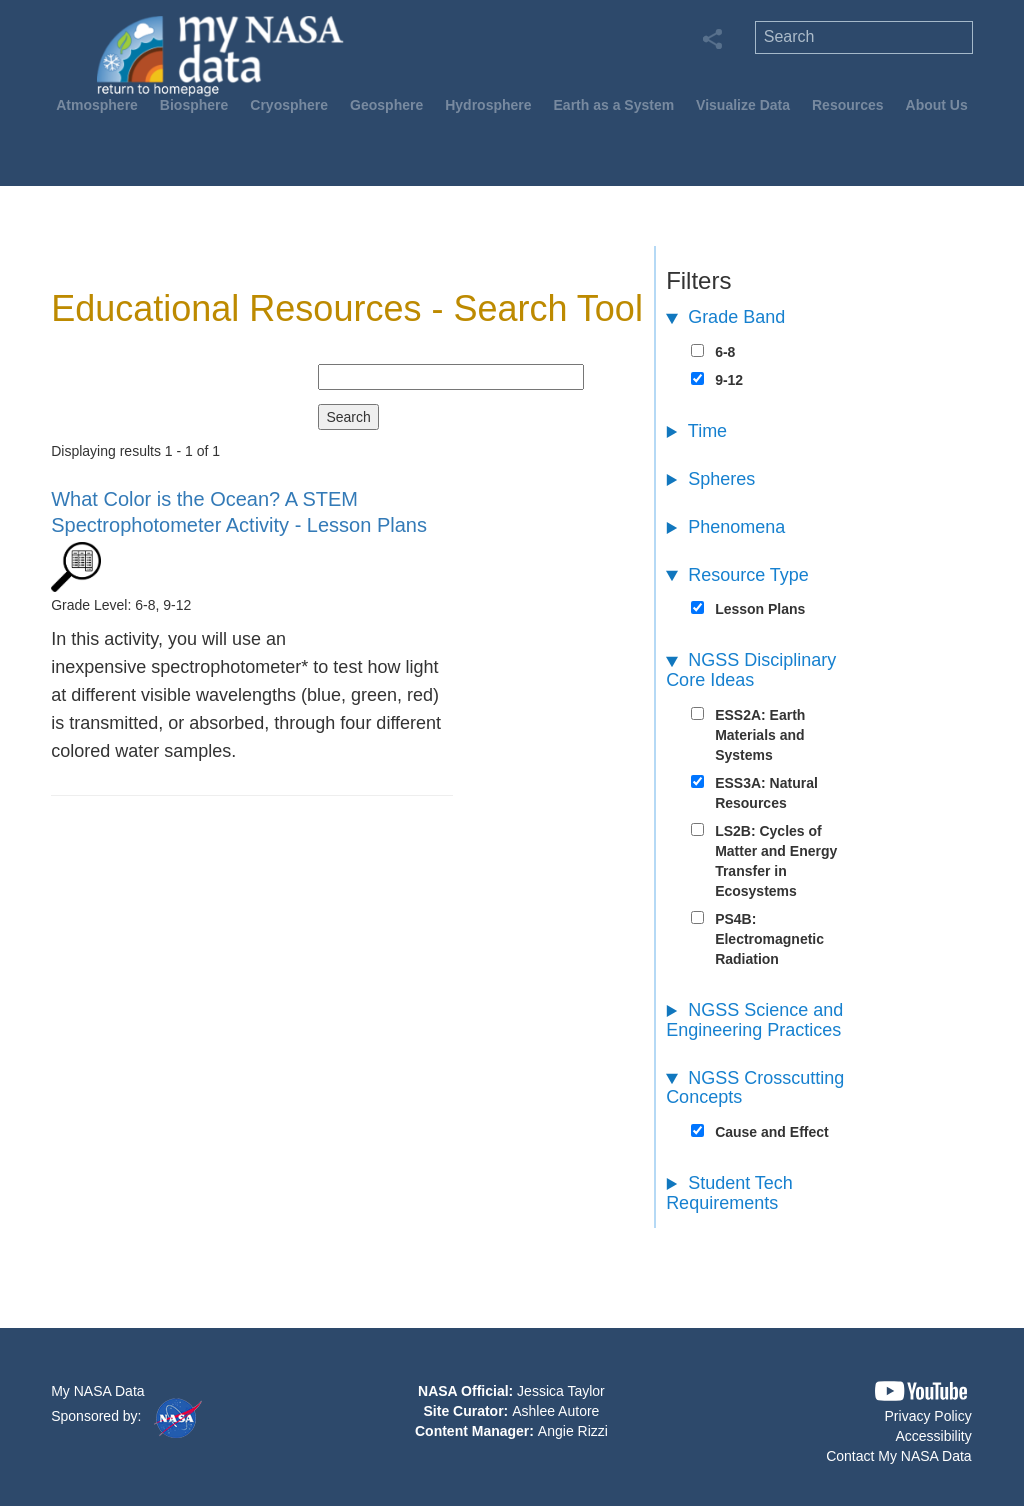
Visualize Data (743, 105)
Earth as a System (614, 105)
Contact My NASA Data (899, 1456)
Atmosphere (97, 105)
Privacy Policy (928, 1416)
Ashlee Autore (555, 1411)
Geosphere (386, 105)
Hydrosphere (488, 105)
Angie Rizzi (573, 1431)
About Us (937, 105)
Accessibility (933, 1436)
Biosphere (194, 105)
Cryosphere (289, 105)
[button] (921, 1391)
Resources (848, 105)
